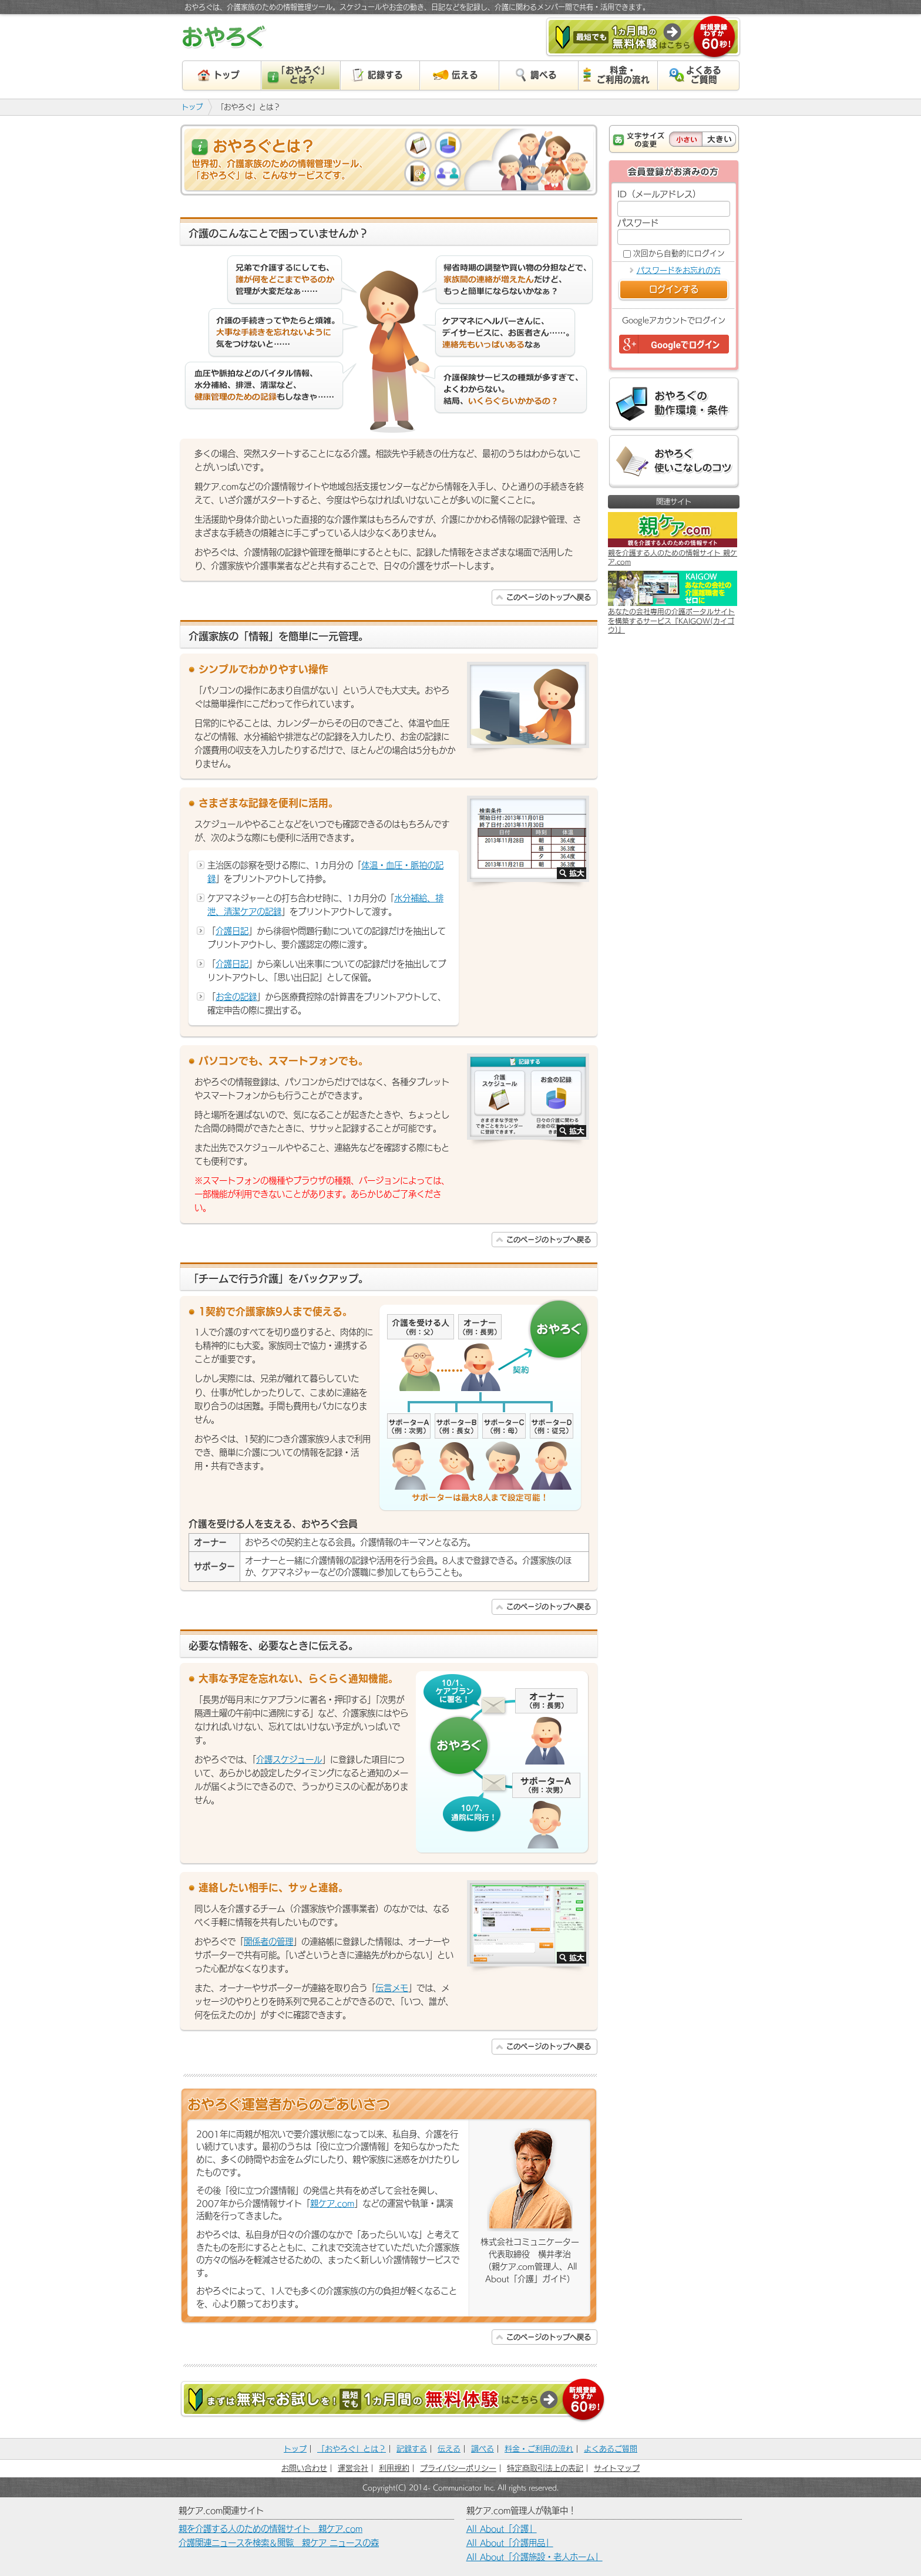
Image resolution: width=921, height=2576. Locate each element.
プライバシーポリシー (458, 2468)
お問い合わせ (304, 2468)
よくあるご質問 (610, 2449)
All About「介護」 (501, 2528)
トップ (192, 106)
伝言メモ (391, 1988)
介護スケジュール (289, 1759)
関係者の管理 (268, 1941)
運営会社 (353, 2468)
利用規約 (394, 2468)
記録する (411, 2449)
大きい (719, 139)
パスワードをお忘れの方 (679, 270)
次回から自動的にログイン (679, 253)
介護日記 (232, 931)
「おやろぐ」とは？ (351, 2449)
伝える (449, 2449)
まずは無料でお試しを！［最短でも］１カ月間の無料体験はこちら (393, 2401)
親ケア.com (332, 2203)
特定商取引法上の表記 (545, 2468)
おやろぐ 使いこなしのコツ (674, 462)
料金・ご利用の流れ (539, 2449)
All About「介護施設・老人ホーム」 (534, 2557)
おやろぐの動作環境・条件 (674, 404)
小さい (685, 139)
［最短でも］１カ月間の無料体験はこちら (643, 37)
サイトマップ (617, 2468)
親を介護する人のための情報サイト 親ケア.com (270, 2528)
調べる (482, 2449)
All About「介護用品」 (509, 2542)
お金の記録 (236, 996)
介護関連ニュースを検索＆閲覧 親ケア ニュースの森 (279, 2542)
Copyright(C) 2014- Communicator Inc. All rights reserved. (460, 2487)
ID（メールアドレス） (659, 194)
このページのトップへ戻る (548, 597)
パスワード (637, 222)
